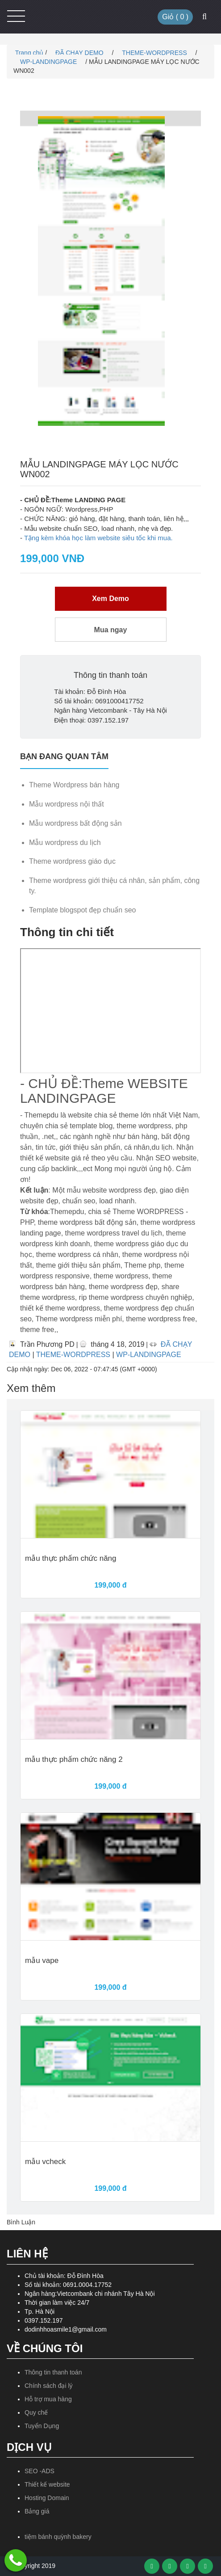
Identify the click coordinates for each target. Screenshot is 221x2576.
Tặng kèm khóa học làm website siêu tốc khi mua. (98, 538)
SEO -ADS (39, 2471)
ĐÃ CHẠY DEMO (80, 52)
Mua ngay (110, 630)
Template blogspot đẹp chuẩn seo (82, 910)
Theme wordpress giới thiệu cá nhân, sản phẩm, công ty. (114, 886)
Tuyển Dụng (42, 2425)
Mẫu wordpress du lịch (65, 842)
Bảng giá (37, 2511)
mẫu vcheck (45, 2162)
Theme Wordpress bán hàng (74, 785)
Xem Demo (110, 598)
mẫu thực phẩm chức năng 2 (74, 1760)
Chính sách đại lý (49, 2385)
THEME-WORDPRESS (155, 52)
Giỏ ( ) (175, 17)
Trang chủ (28, 52)
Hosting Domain (47, 2497)
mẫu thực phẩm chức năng (71, 1559)
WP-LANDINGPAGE (49, 61)
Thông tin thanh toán (53, 2372)
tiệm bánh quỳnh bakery (58, 2536)
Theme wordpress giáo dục (72, 861)
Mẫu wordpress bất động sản (75, 823)
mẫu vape (41, 1961)
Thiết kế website (47, 2484)
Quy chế (36, 2412)
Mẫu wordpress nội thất (66, 804)
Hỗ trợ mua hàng (48, 2399)
